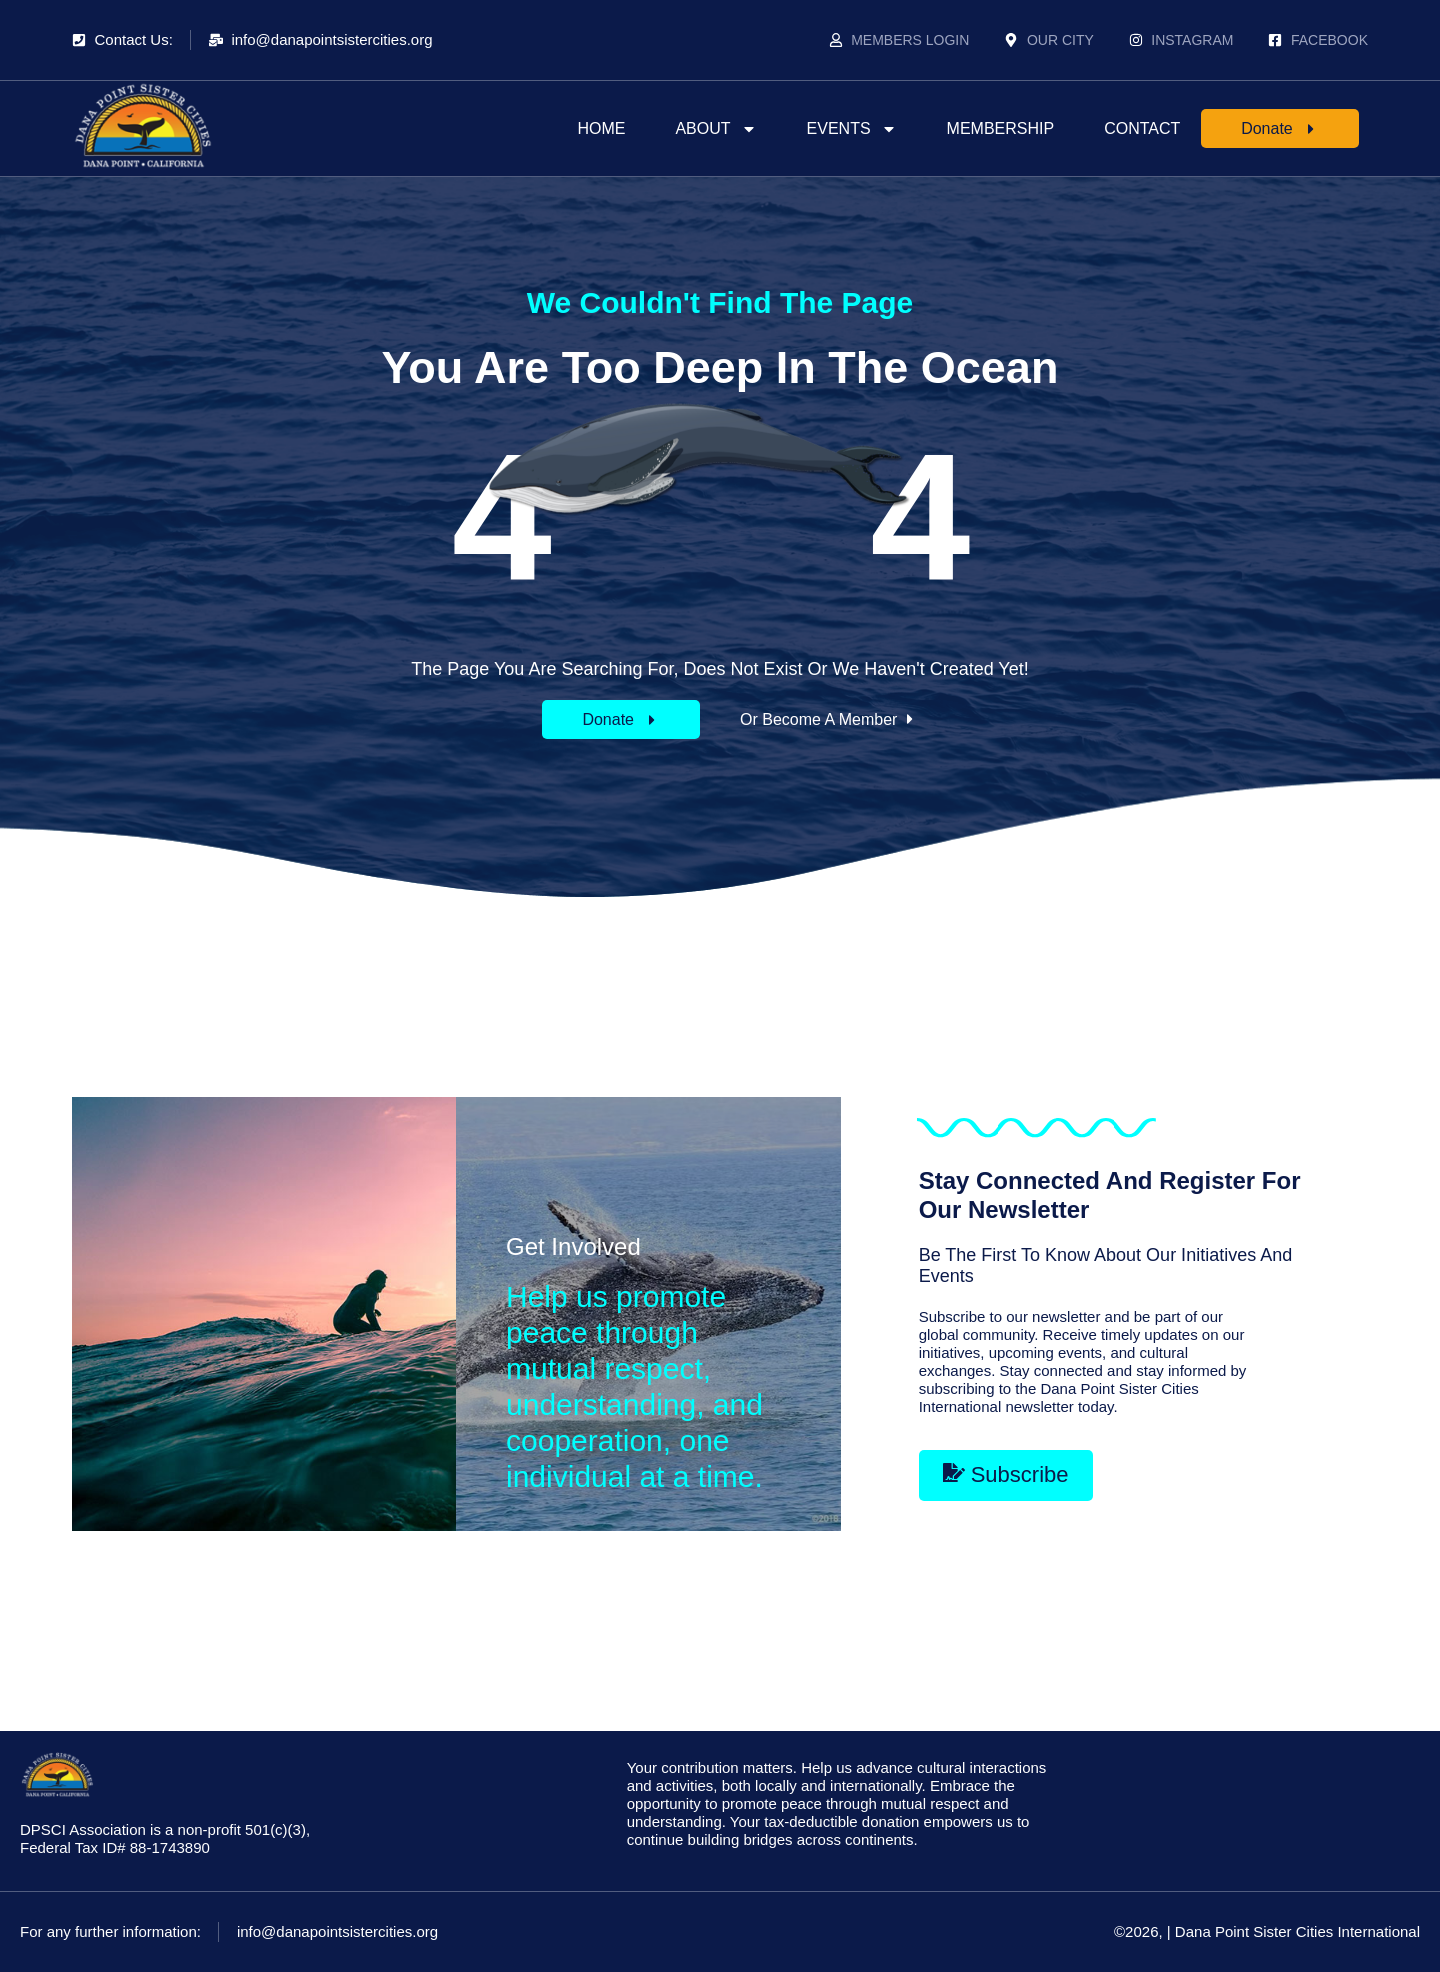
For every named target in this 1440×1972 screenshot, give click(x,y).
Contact (1142, 128)
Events (852, 129)
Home (601, 128)
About (715, 129)
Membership (1001, 128)
